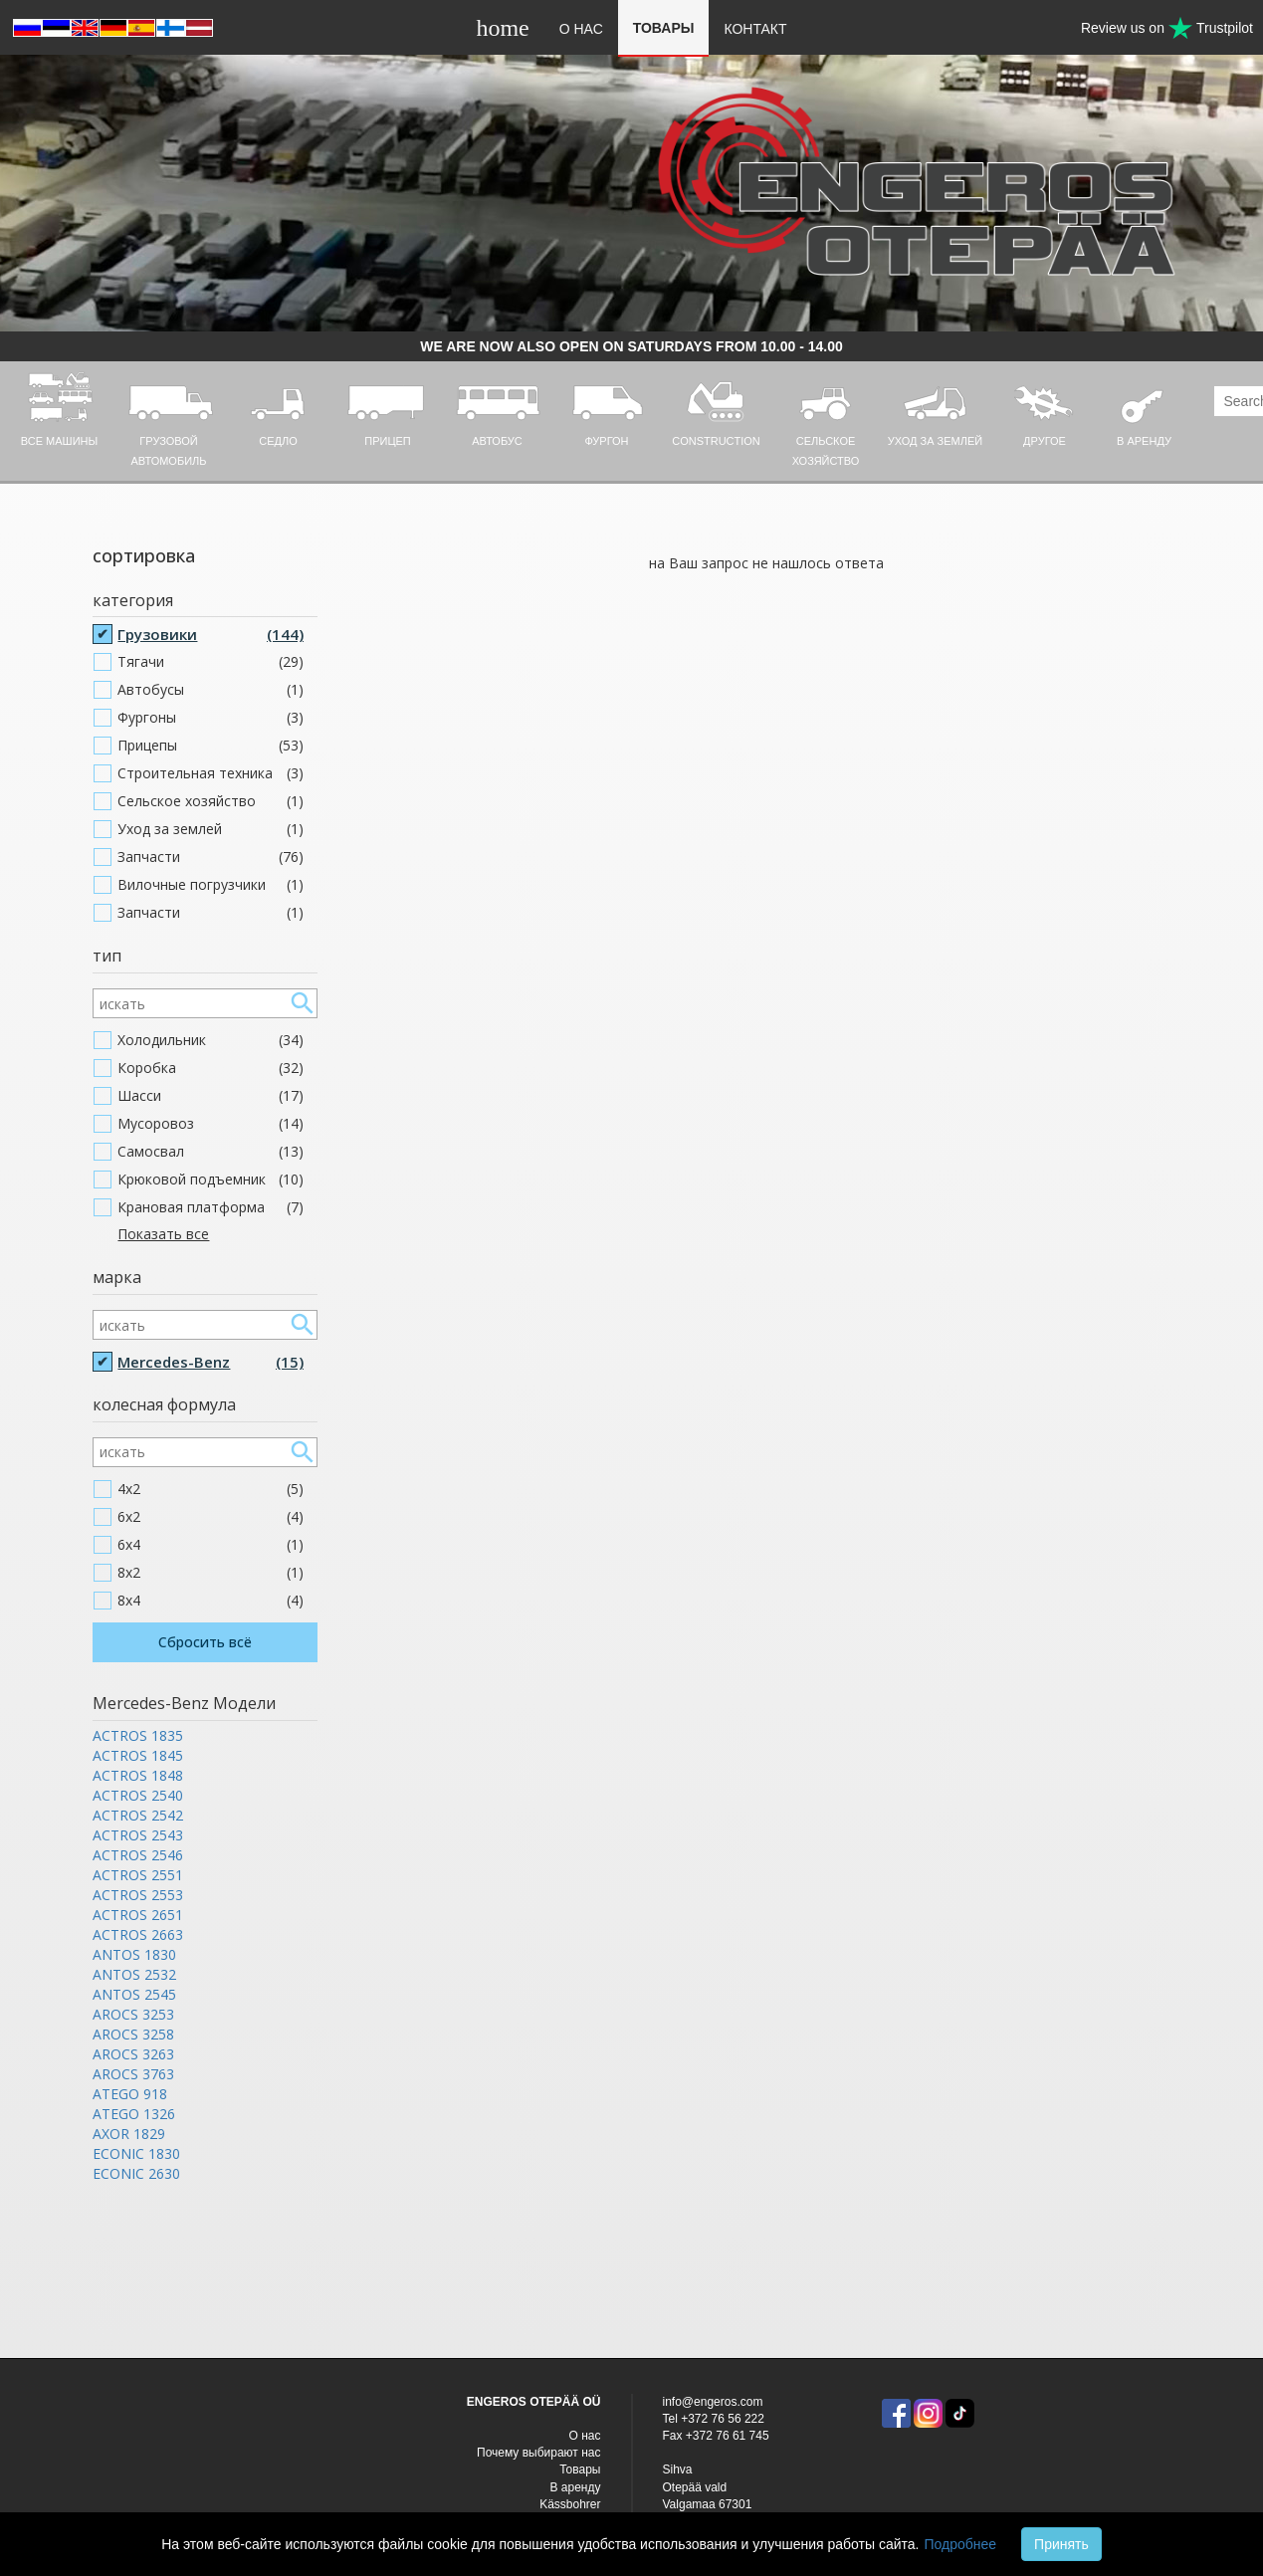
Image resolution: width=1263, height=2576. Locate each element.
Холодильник (210, 1040)
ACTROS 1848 (138, 1775)
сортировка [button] (144, 555)
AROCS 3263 (133, 2053)
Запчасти (210, 857)
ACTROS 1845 (138, 1755)
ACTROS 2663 (138, 1934)
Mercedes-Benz (210, 1362)
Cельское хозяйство (210, 801)
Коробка (210, 1068)
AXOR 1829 (129, 2133)
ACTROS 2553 (138, 1894)
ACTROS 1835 (138, 1735)
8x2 (210, 1573)
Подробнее (960, 2544)
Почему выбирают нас (538, 2453)
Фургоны (210, 718)
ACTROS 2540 (138, 1795)
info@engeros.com (713, 2402)
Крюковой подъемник (210, 1179)
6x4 (210, 1545)
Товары (664, 28)
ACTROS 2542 (138, 1815)
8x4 (210, 1600)
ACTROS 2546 (138, 1854)
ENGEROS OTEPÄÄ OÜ (534, 2402)
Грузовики (210, 634)
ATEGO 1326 (134, 2113)
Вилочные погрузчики (210, 885)
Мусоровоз (210, 1124)
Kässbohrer (569, 2504)
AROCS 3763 (133, 2073)
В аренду (575, 2487)
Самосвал (210, 1152)
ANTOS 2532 (134, 1974)
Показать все (163, 1233)
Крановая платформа (210, 1207)
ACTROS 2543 (138, 1834)
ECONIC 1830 (136, 2153)
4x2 (210, 1489)
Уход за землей (210, 829)
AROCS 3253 (133, 2014)
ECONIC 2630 (136, 2173)
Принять (1061, 2544)
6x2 (210, 1517)
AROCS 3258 (133, 2034)
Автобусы (210, 690)
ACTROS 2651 (138, 1914)
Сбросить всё (205, 1641)
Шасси (210, 1096)
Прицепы (210, 745)
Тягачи (210, 662)
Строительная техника (210, 773)
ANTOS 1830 (134, 1954)
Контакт (755, 29)
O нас (581, 29)
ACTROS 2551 (138, 1874)
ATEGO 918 (130, 2093)
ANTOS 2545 (134, 1994)
